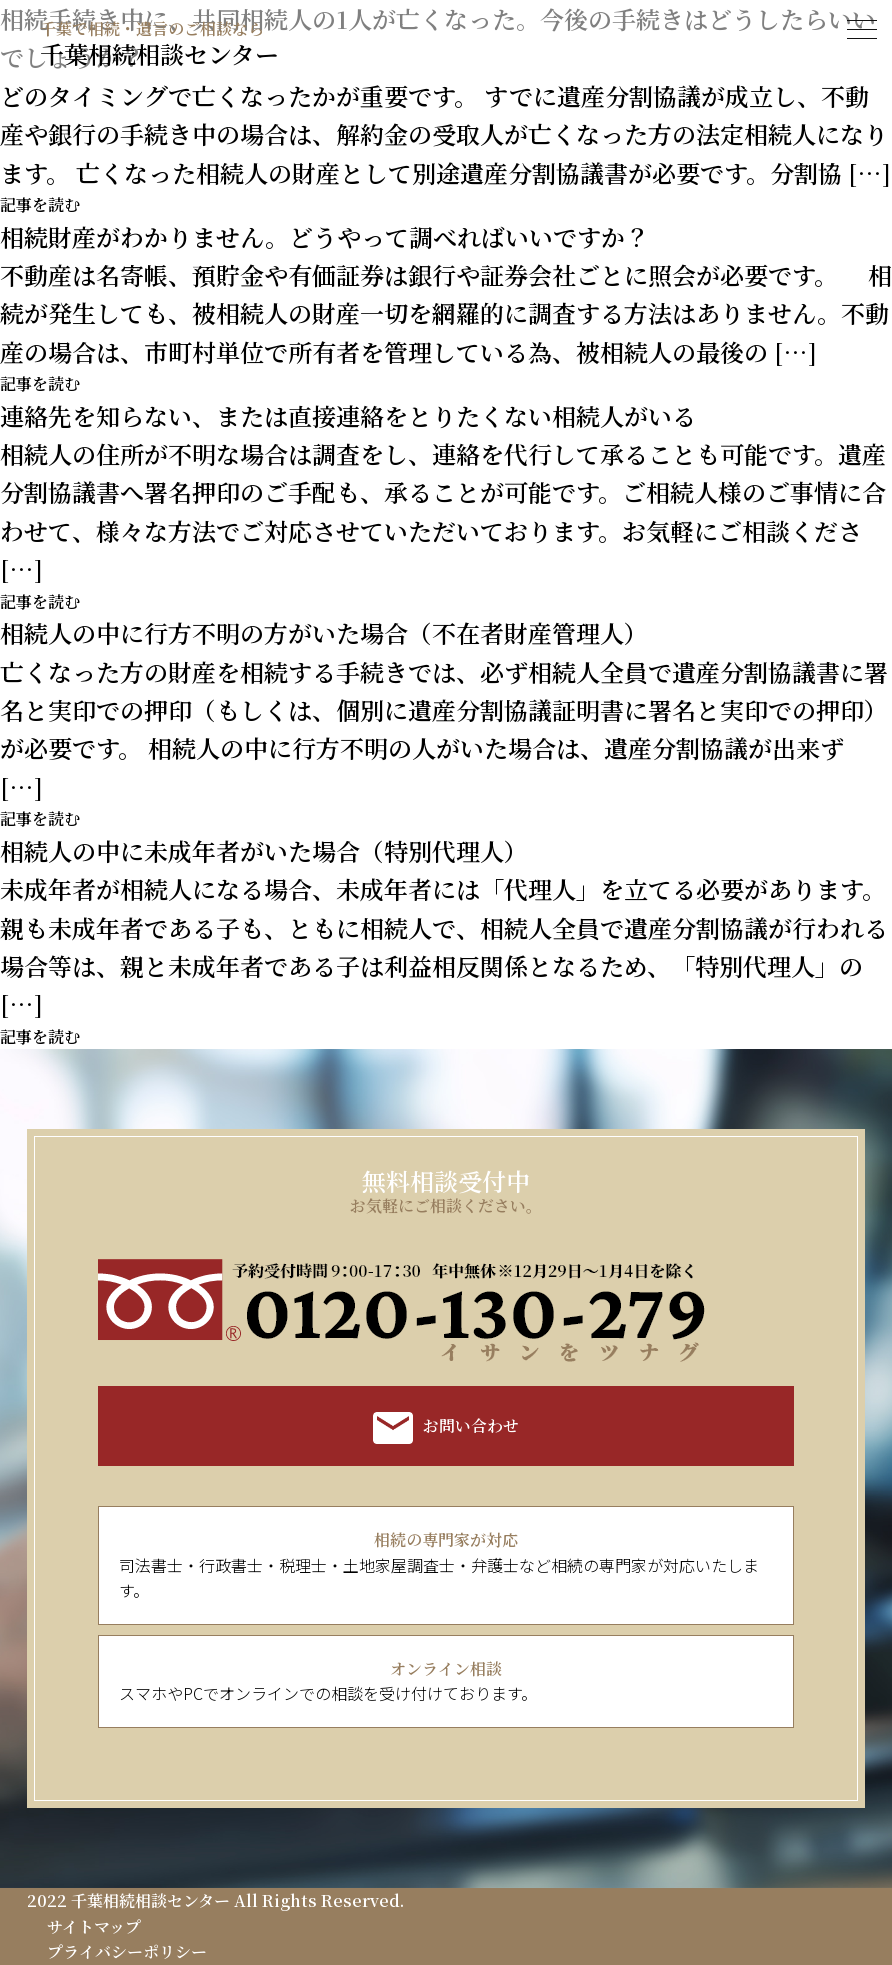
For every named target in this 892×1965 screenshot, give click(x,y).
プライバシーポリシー (127, 1951)
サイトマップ (94, 1926)
